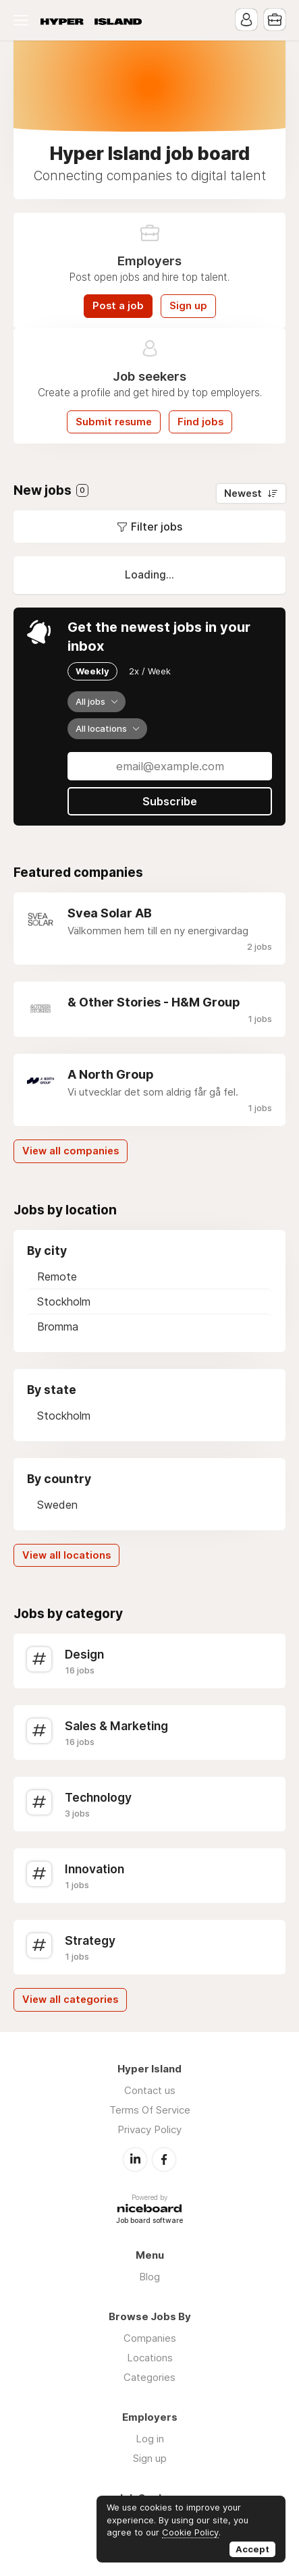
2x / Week (150, 671)
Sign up (188, 306)
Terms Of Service (149, 2109)
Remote (57, 1276)
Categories (149, 2377)
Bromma (57, 1326)
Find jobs (200, 422)
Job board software (149, 2221)
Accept (252, 2549)
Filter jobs (156, 526)
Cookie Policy (190, 2532)
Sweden (57, 1504)
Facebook (164, 2159)
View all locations (66, 1555)
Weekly (92, 671)
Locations (150, 2357)
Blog (149, 2276)
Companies (150, 2338)
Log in (150, 2438)
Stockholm (63, 1301)
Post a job (118, 306)
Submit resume (114, 422)
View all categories (70, 1999)
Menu (23, 20)
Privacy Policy (149, 2129)
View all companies (70, 1151)
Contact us (149, 2090)
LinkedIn (135, 2159)
